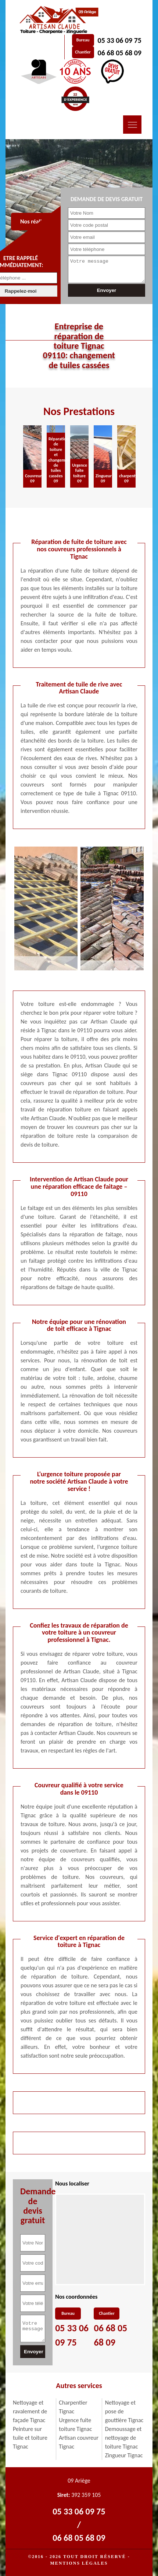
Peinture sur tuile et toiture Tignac (30, 2437)
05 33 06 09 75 (119, 40)
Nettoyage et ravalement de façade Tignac (30, 2411)
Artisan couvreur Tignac (78, 2442)
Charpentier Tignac (73, 2407)
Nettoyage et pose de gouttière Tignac (124, 2411)
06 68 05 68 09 (119, 52)
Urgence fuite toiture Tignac (75, 2424)
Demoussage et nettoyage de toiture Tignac (123, 2437)
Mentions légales (79, 2563)
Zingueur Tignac (124, 2455)
